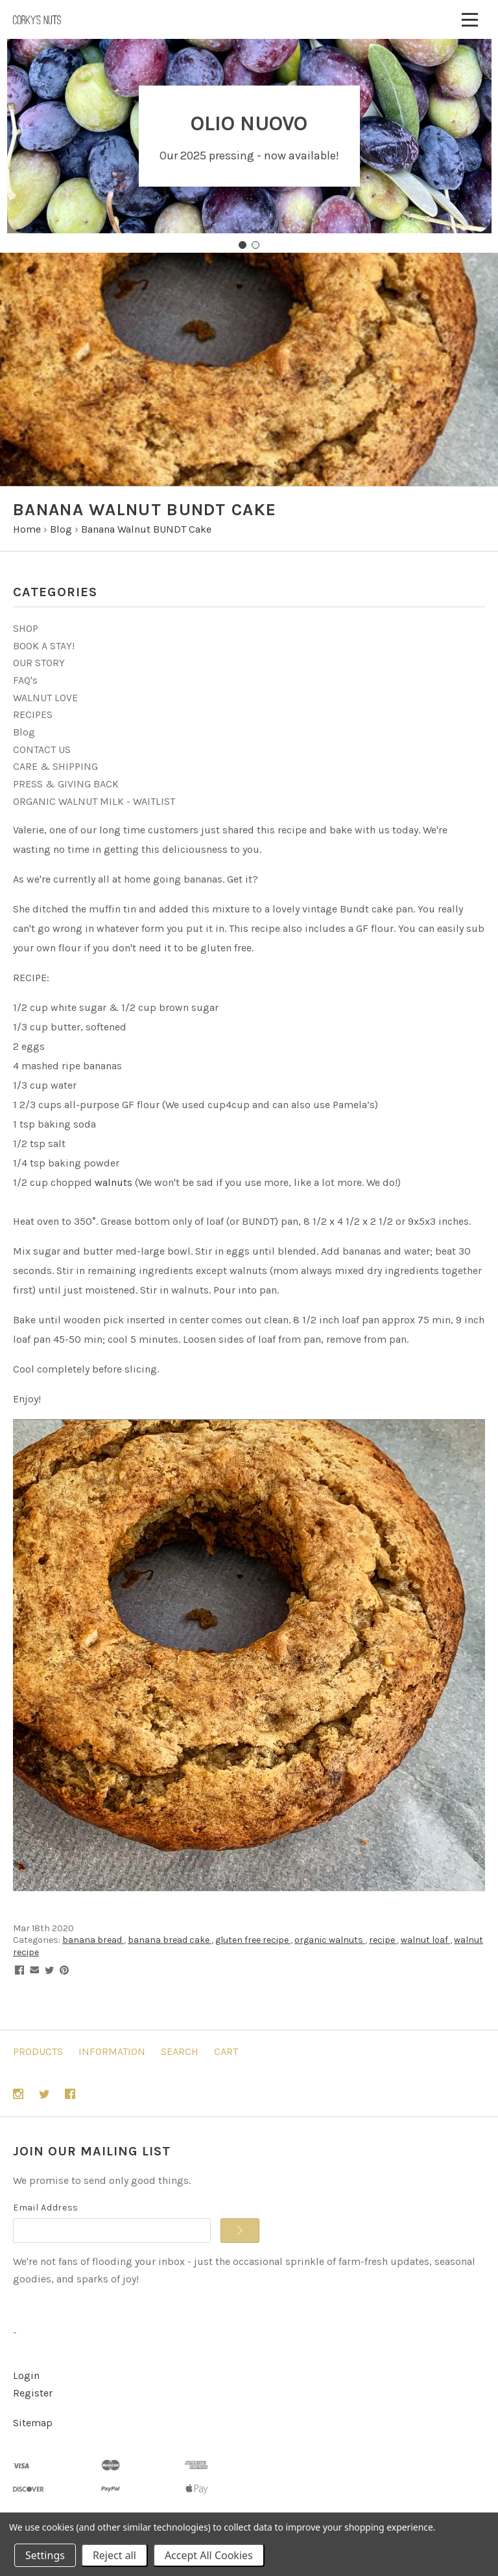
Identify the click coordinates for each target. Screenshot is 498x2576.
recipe (383, 1939)
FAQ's (25, 680)
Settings (45, 2555)
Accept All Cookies (209, 2555)
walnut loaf (425, 1939)
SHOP (25, 628)
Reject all (114, 2555)
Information (111, 2051)
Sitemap (33, 2423)
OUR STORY (39, 662)
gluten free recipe (252, 1939)
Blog (24, 732)
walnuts (113, 1182)
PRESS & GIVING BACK (66, 784)
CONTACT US (42, 749)
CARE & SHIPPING (55, 766)
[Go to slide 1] (242, 245)
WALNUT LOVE (45, 697)
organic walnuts (329, 1939)
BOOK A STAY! (44, 646)
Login (26, 2375)
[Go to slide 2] (255, 245)
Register (33, 2393)
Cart (226, 2051)
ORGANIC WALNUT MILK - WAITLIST (94, 801)
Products (38, 2051)
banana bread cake (169, 1939)
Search (179, 2051)
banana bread (93, 1939)
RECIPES (33, 714)
